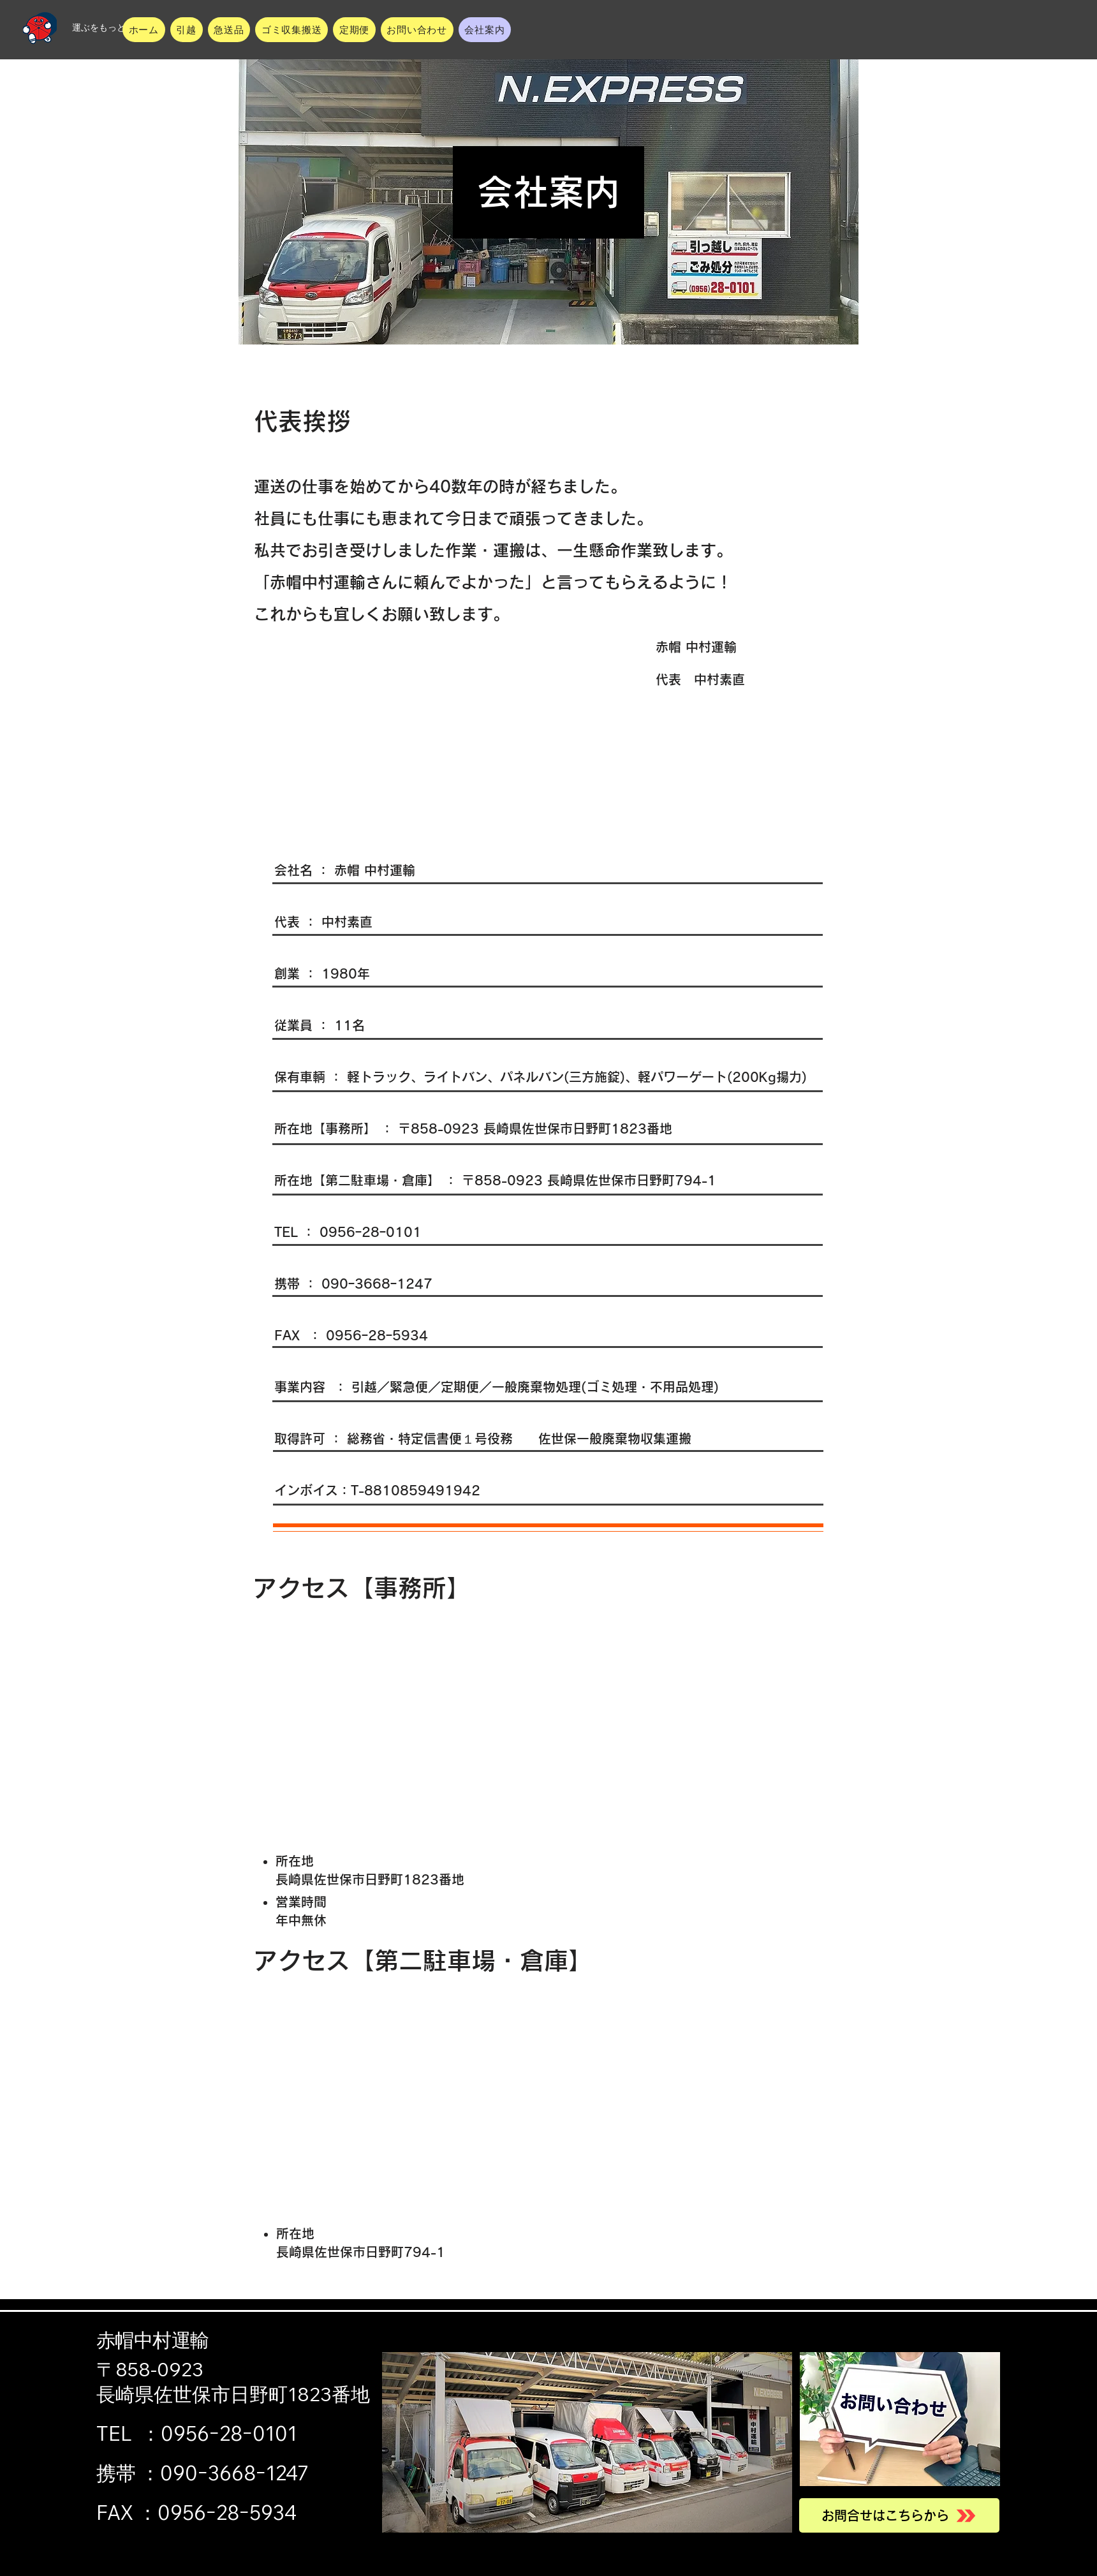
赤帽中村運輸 (152, 2340)
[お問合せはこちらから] (899, 2515)
